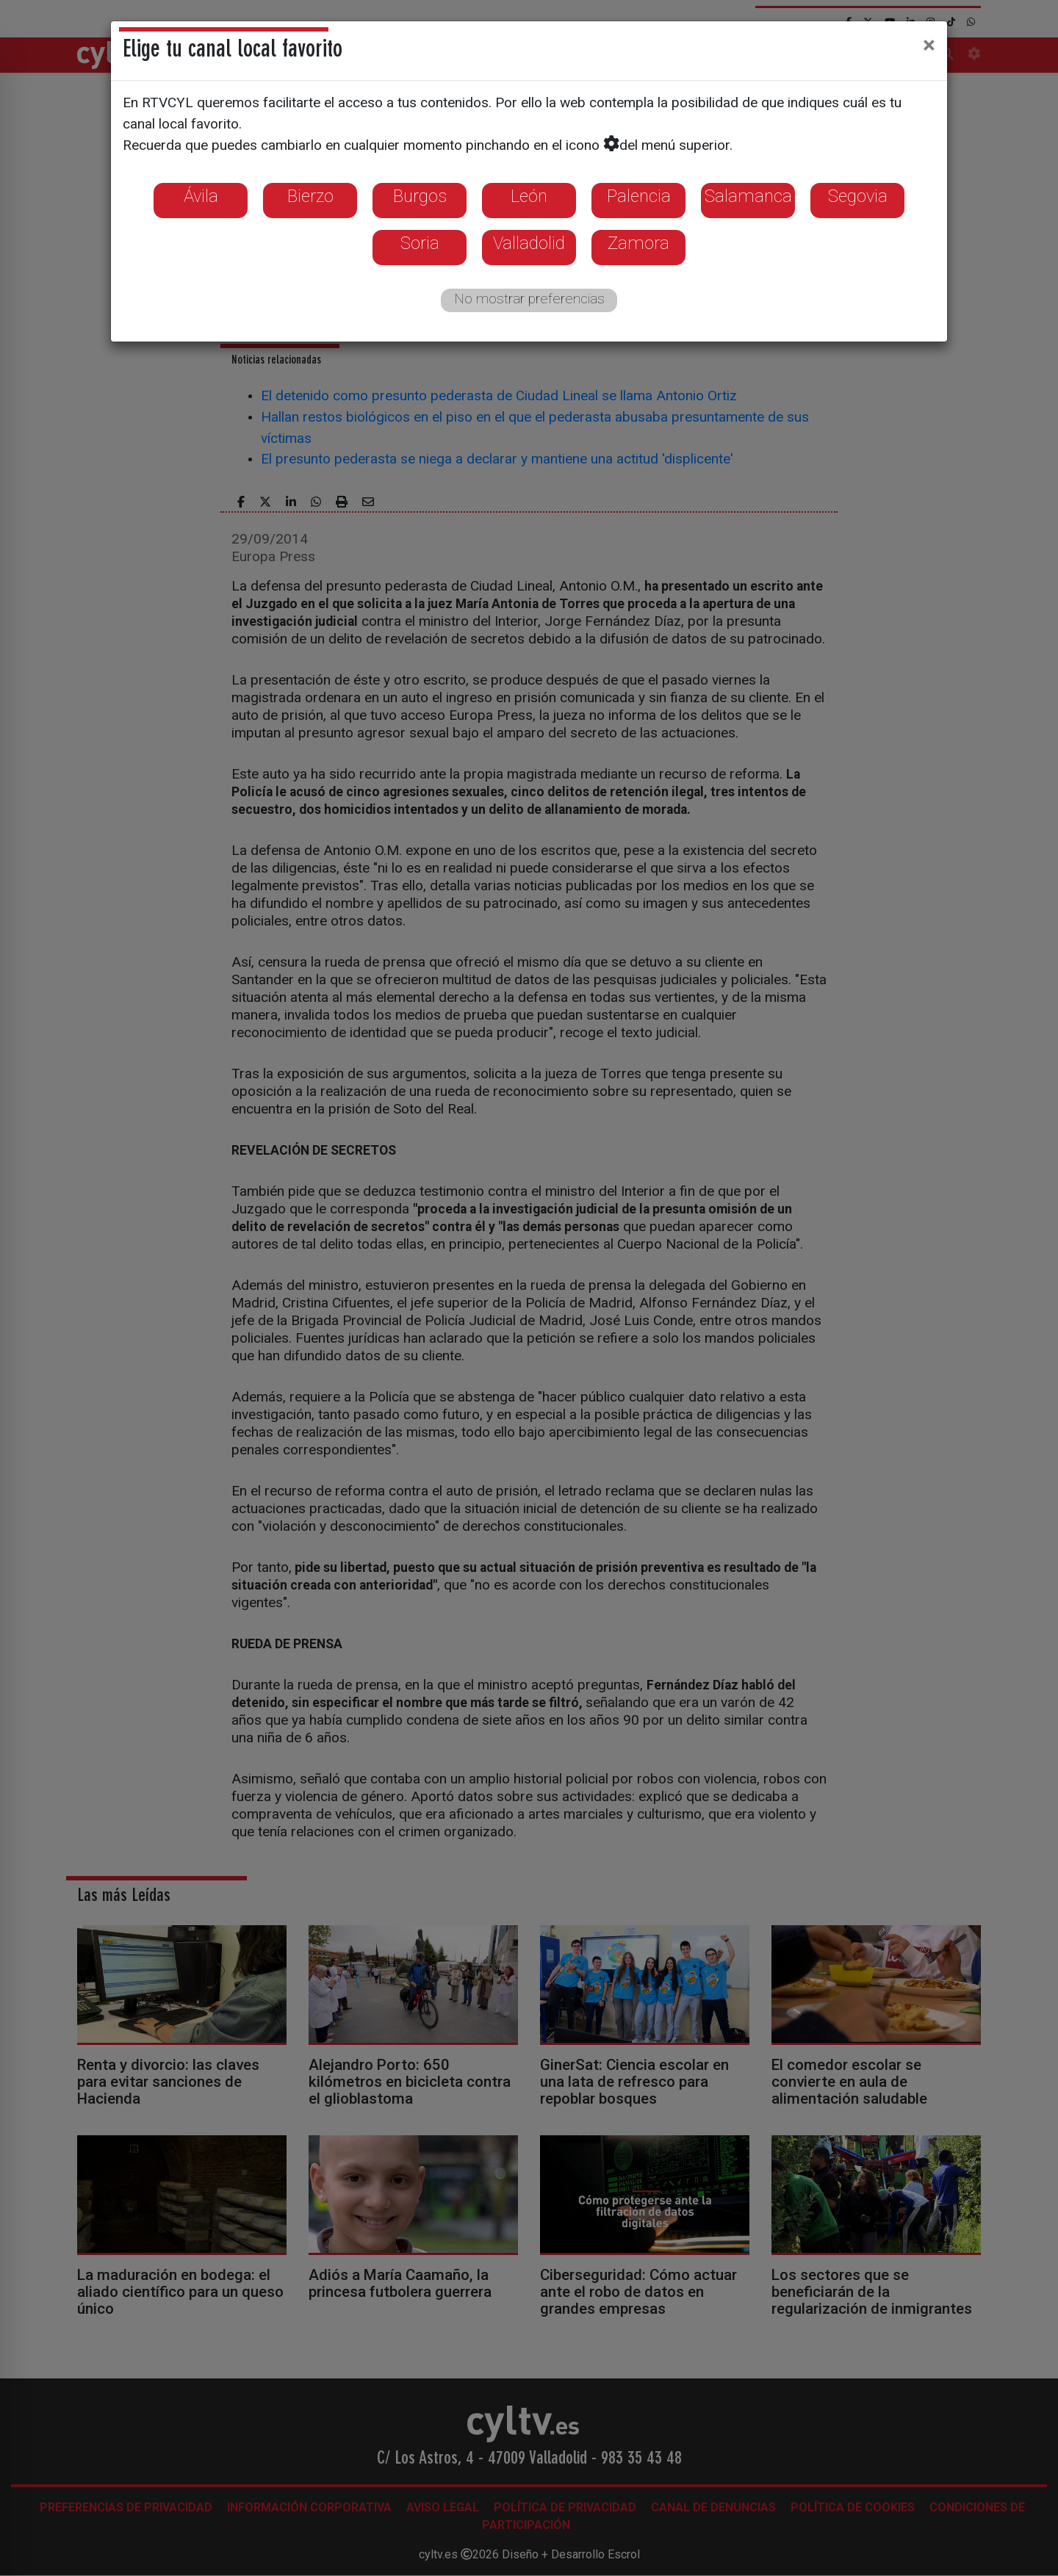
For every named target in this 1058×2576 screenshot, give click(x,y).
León (529, 196)
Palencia (639, 196)
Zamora (638, 243)
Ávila (201, 196)
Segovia (858, 196)
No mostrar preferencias (529, 298)
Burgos (420, 196)
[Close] (929, 44)
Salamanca (748, 196)
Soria (419, 243)
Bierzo (310, 196)
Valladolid (529, 243)
